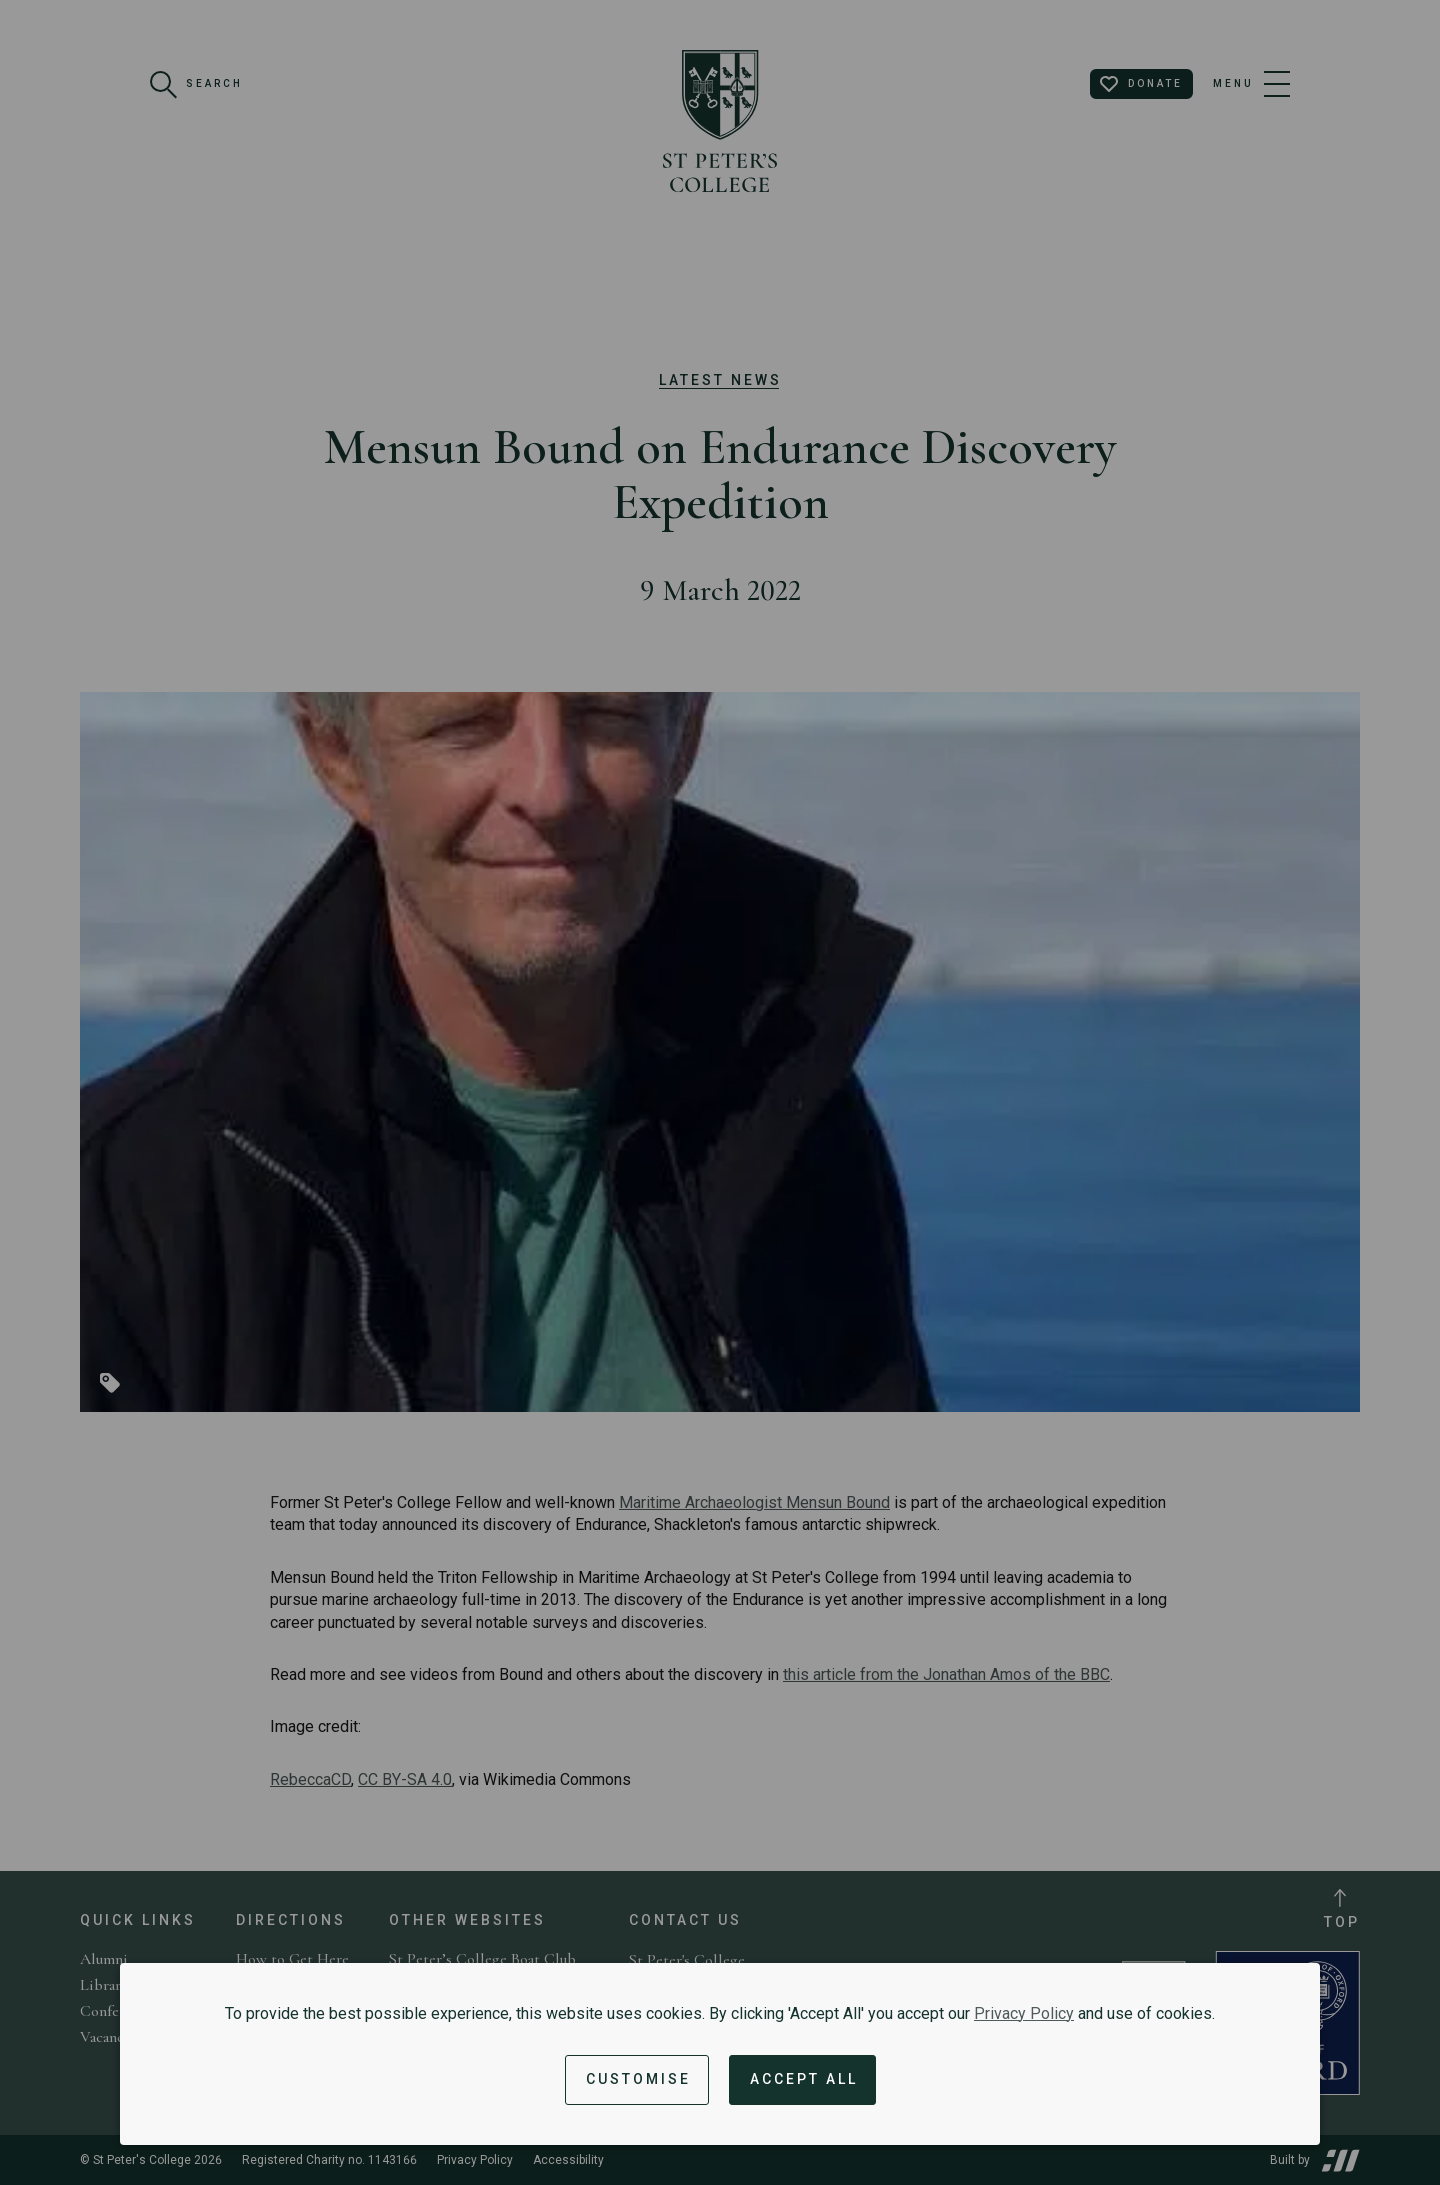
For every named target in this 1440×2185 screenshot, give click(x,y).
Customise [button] (638, 2079)
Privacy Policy (1024, 2013)
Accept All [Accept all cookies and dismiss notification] (804, 2079)
